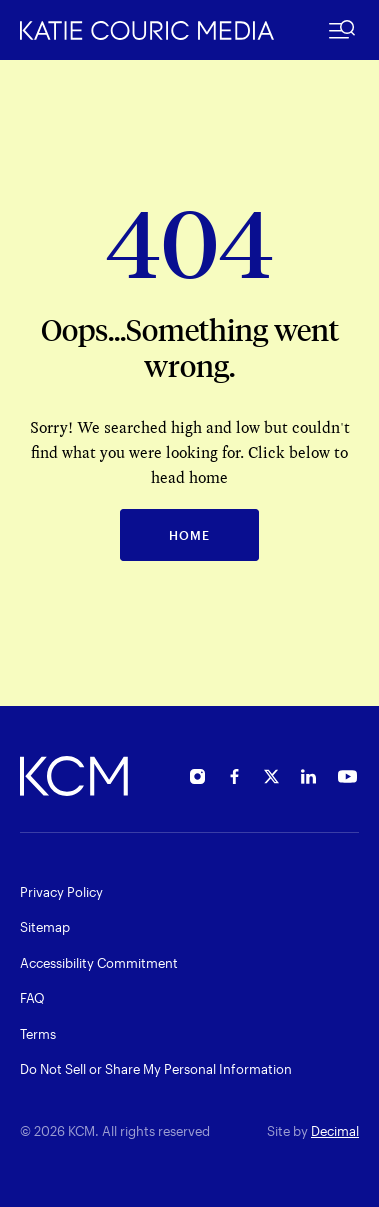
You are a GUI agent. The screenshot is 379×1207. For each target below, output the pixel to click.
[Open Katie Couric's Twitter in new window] (271, 779)
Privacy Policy (61, 892)
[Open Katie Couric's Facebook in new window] (234, 779)
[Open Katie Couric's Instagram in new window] (197, 779)
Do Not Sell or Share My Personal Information (156, 1069)
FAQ (32, 998)
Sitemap (45, 927)
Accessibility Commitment (99, 963)
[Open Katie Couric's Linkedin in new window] (308, 779)
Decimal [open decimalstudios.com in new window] (335, 1131)
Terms (38, 1034)
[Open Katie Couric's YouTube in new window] (347, 779)
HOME (189, 535)
